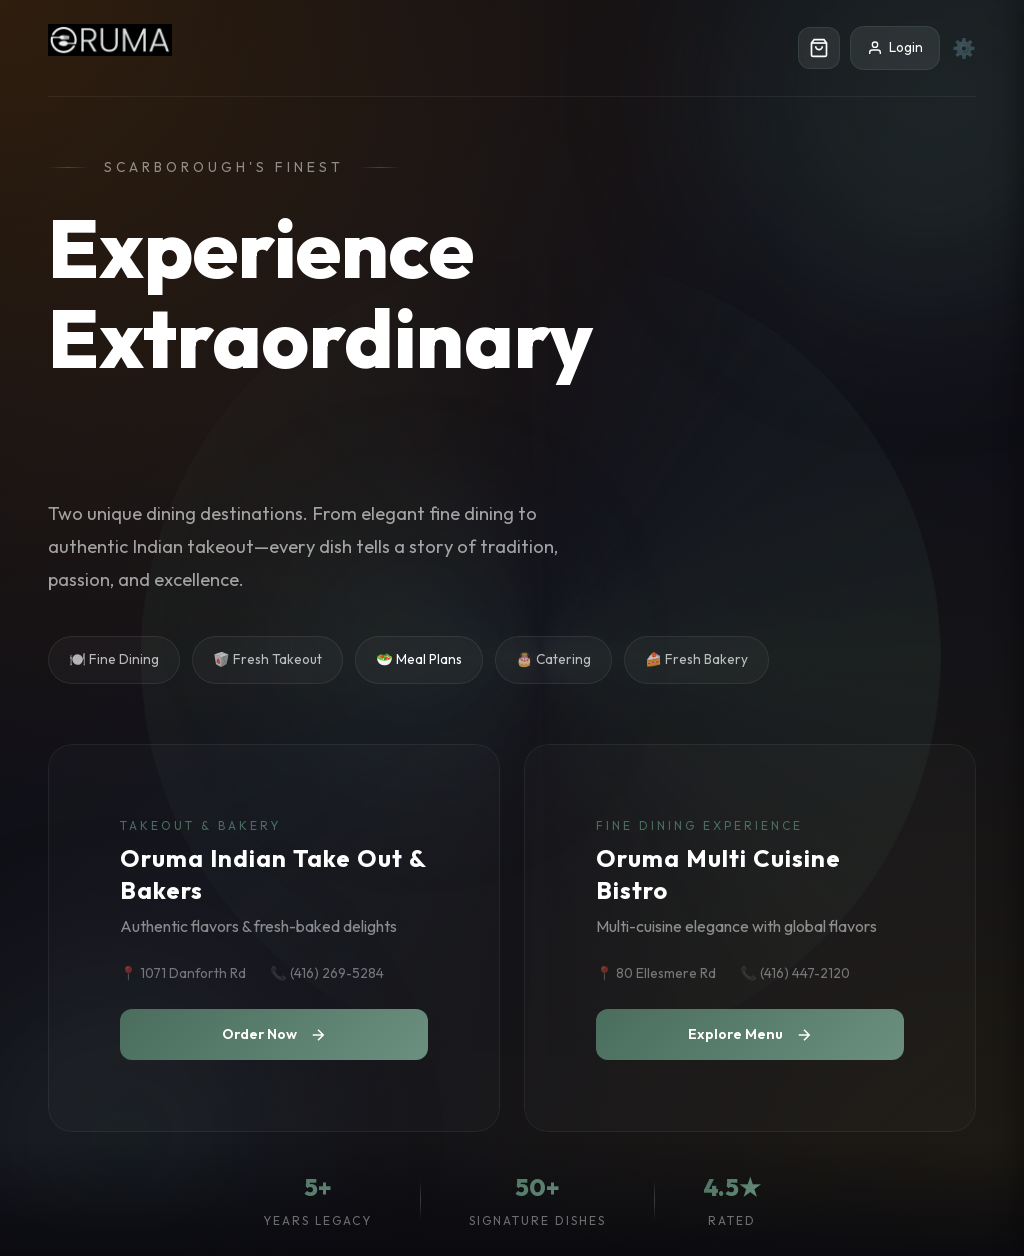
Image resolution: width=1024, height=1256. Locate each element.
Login (895, 48)
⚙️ (964, 48)
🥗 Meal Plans (419, 660)
